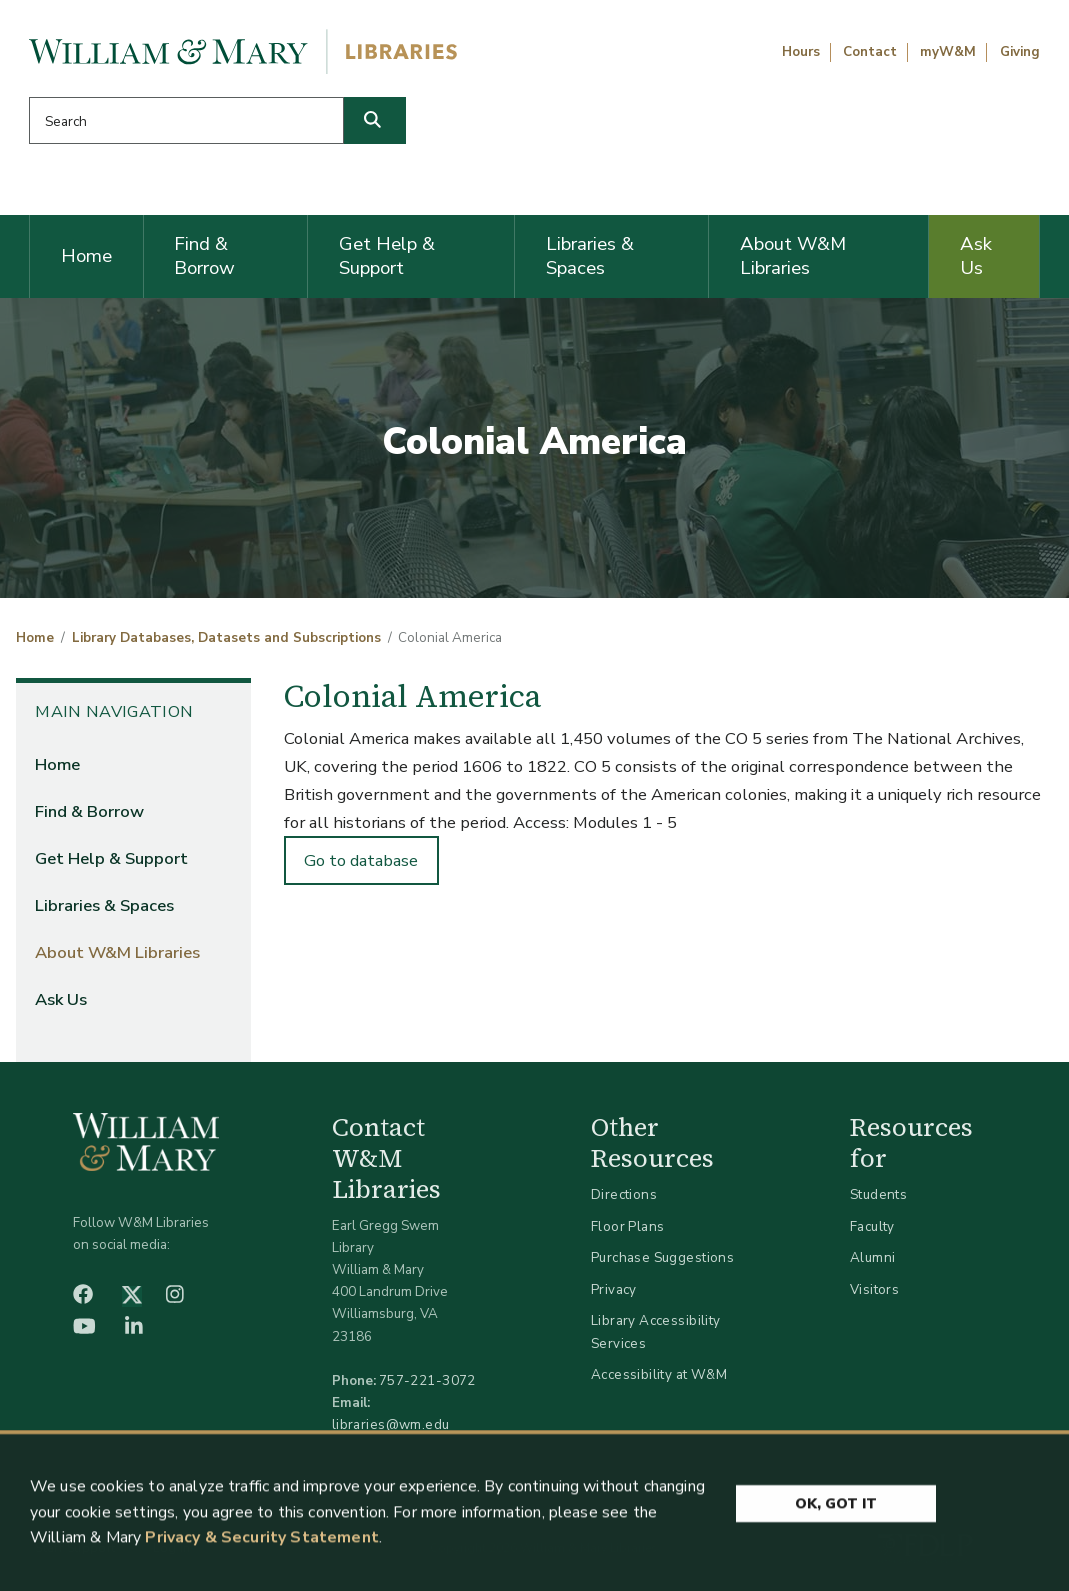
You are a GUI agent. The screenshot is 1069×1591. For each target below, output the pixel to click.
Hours (801, 52)
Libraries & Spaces (590, 256)
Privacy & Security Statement (261, 1546)
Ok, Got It (836, 1511)
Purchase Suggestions (662, 1257)
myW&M (948, 52)
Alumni (873, 1257)
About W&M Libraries (793, 256)
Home (86, 256)
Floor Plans (628, 1226)
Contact (870, 52)
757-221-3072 (427, 1380)
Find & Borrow (204, 256)
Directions (624, 1194)
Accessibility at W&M (659, 1374)
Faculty (872, 1226)
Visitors (874, 1289)
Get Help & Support (387, 256)
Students (878, 1194)
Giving (1020, 52)
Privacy (614, 1289)
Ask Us (976, 256)
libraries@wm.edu (391, 1424)
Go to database (361, 860)
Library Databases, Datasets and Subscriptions (226, 638)
